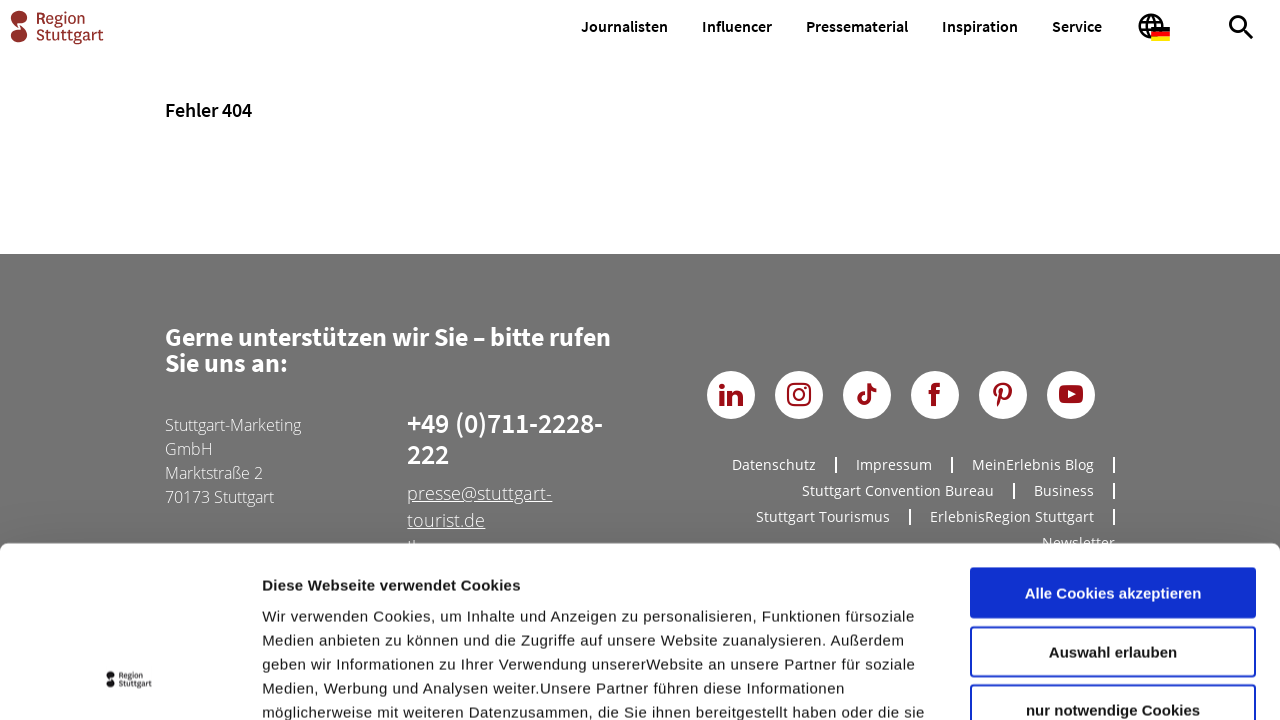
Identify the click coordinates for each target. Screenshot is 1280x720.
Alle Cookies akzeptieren (1113, 432)
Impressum (304, 599)
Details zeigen (1063, 680)
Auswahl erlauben (1113, 491)
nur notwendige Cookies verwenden (1113, 558)
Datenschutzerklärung (444, 599)
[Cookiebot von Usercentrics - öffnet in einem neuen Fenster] (129, 681)
